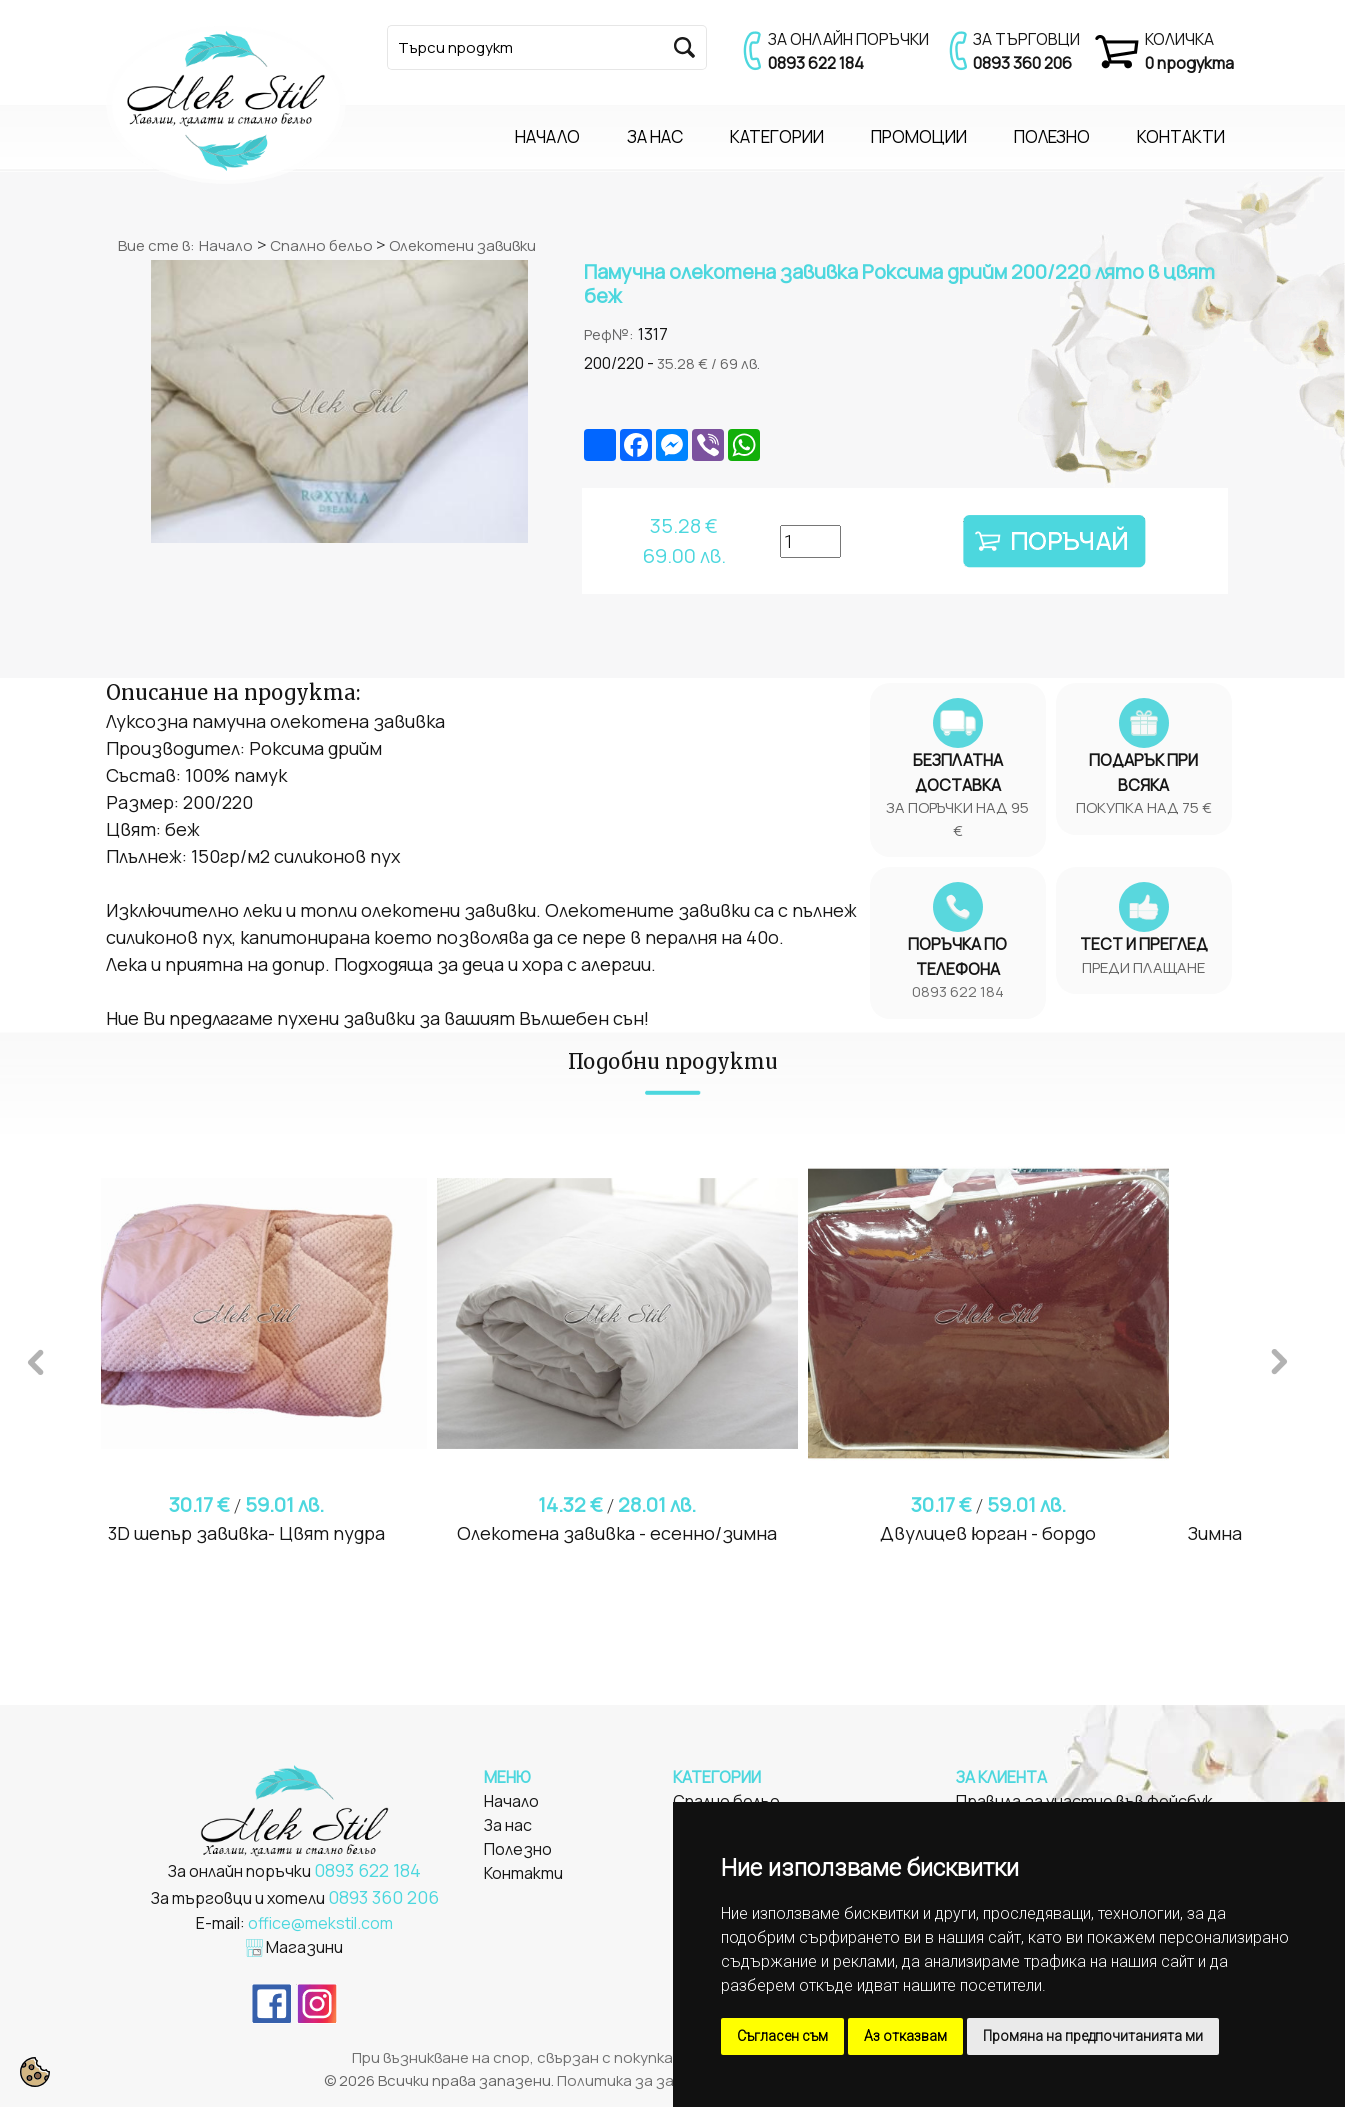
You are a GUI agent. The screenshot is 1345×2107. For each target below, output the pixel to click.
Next (1279, 1359)
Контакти (523, 1873)
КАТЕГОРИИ (777, 136)
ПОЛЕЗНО (1052, 136)
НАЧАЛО (547, 136)
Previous (36, 1359)
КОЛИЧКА (1179, 39)
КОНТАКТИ (1181, 136)
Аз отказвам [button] (905, 2036)
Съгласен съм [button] (782, 2036)
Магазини (304, 1947)
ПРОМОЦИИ (919, 136)
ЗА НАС (655, 136)
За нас (508, 1825)
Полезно (518, 1849)
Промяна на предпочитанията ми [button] (1093, 2036)
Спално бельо (323, 245)
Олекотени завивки (462, 245)
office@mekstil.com (320, 1923)
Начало (226, 245)
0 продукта (1189, 63)
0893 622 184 (816, 63)
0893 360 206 (1022, 63)
